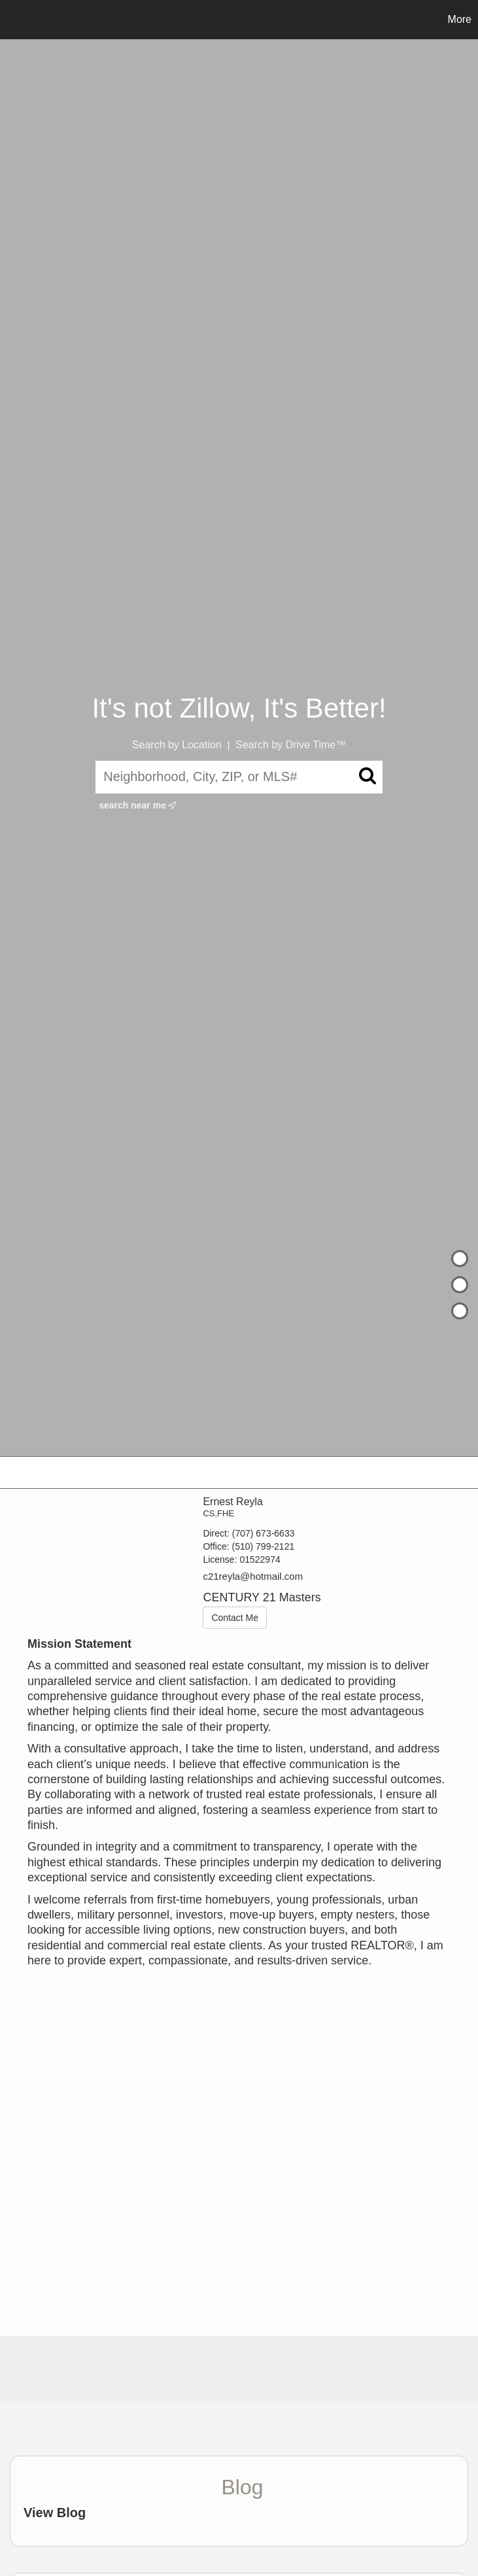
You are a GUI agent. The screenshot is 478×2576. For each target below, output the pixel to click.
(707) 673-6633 (263, 1533)
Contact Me (234, 1617)
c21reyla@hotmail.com (253, 1576)
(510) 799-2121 (262, 1546)
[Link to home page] (17, 19)
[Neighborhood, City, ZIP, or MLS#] (239, 777)
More (459, 19)
